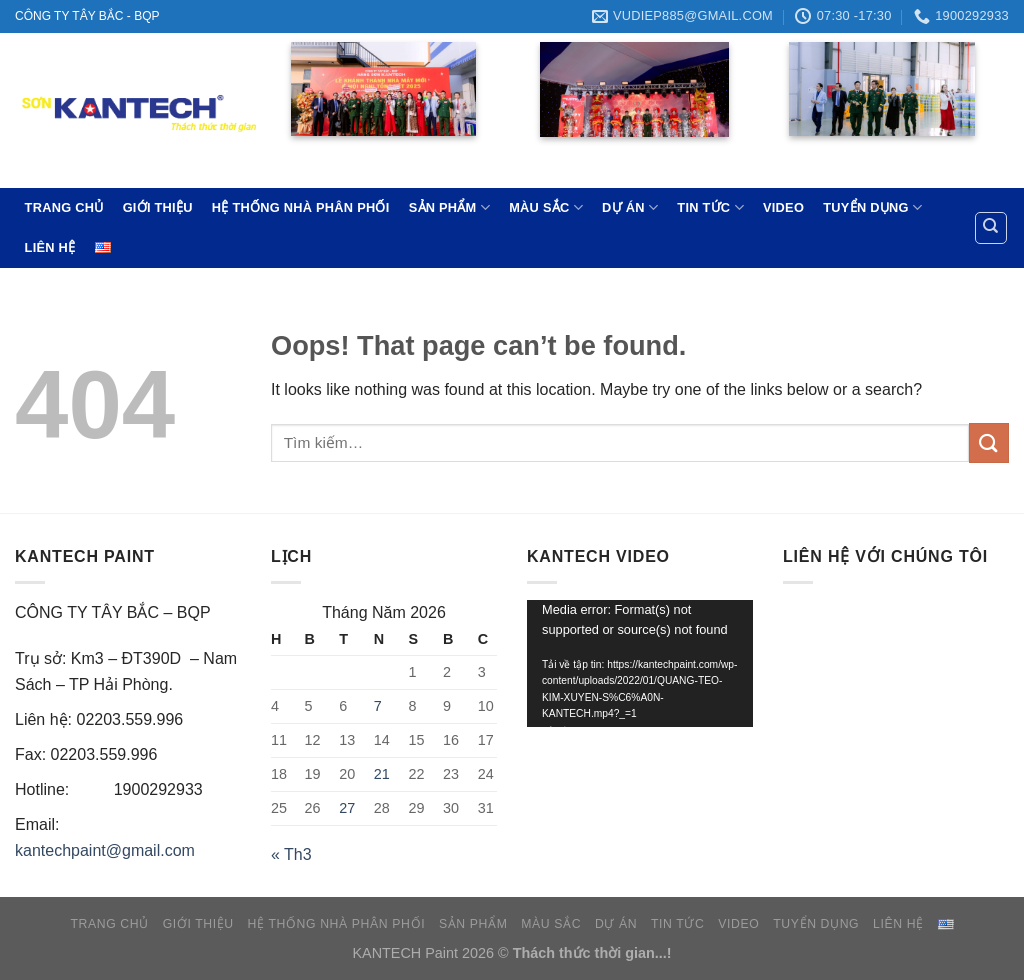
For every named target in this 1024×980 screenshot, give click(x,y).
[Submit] (989, 442)
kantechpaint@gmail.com (105, 850)
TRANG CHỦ (64, 207)
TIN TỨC (710, 207)
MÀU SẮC (546, 207)
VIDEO (783, 207)
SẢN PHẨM (449, 207)
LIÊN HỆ (50, 247)
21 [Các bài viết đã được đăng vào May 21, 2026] (382, 774)
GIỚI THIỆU (158, 207)
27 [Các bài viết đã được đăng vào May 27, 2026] (347, 808)
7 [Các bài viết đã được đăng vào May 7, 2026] (378, 706)
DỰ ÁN (630, 207)
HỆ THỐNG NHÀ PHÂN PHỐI (301, 207)
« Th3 (291, 854)
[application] (640, 663)
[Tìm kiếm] (991, 228)
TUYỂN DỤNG (872, 207)
